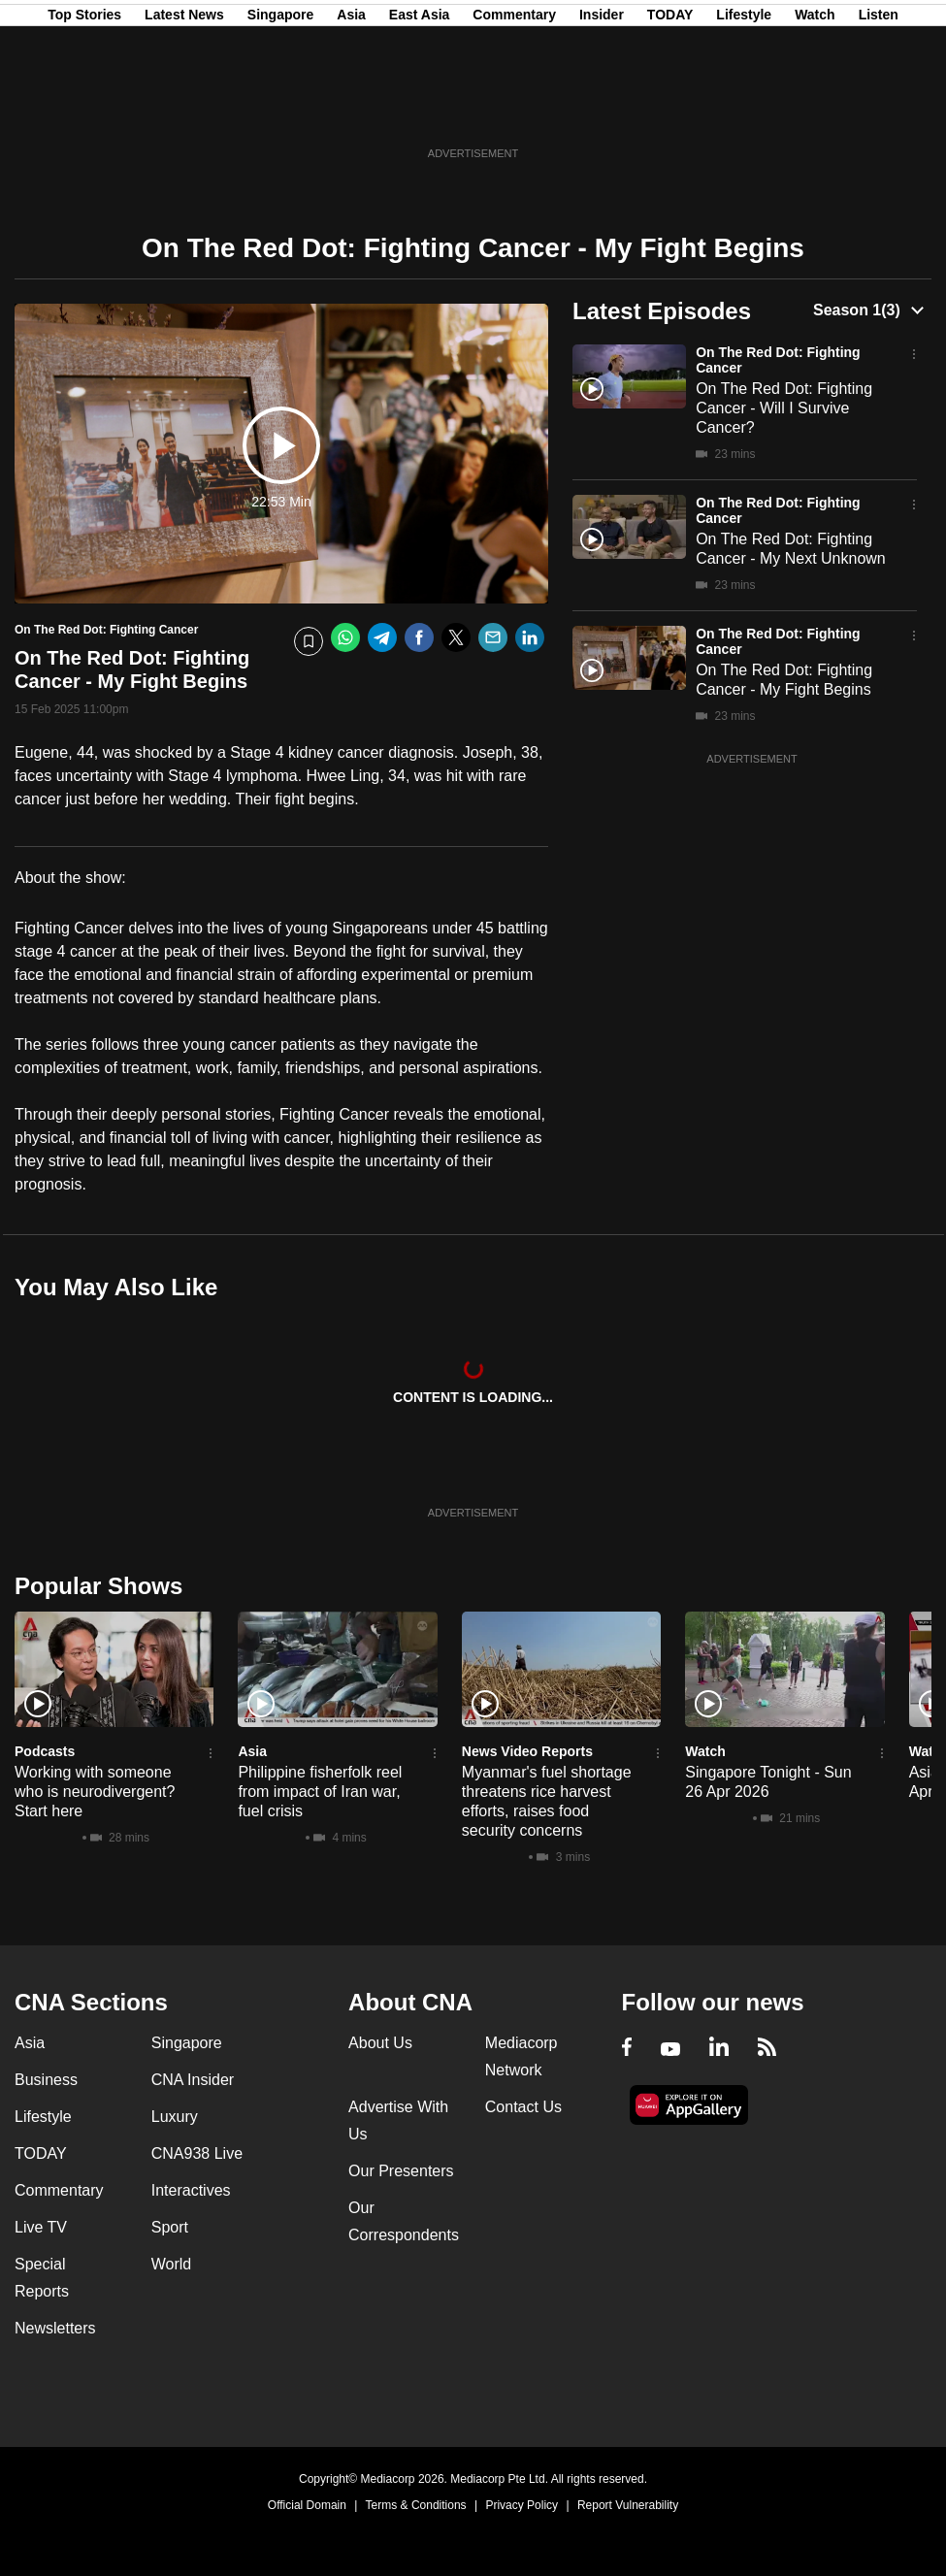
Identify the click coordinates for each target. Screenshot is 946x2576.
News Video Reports (527, 1751)
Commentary (514, 109)
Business (46, 2079)
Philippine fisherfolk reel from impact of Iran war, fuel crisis (320, 1791)
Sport (169, 2227)
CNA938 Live (197, 2153)
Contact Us (523, 2107)
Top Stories (84, 109)
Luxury (174, 2116)
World (171, 2264)
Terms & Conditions (416, 2505)
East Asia (419, 109)
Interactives (191, 2190)
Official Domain (307, 2505)
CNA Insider (192, 2079)
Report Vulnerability (627, 2505)
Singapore (280, 109)
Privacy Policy (521, 2505)
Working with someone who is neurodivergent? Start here (95, 1791)
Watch (814, 109)
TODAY (670, 109)
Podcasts (45, 1751)
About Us (380, 2043)
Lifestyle (743, 109)
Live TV (41, 2227)
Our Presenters (400, 2171)
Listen (878, 109)
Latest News (184, 109)
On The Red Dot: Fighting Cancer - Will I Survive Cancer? (784, 408)
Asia (351, 109)
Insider (601, 109)
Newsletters (55, 2328)
